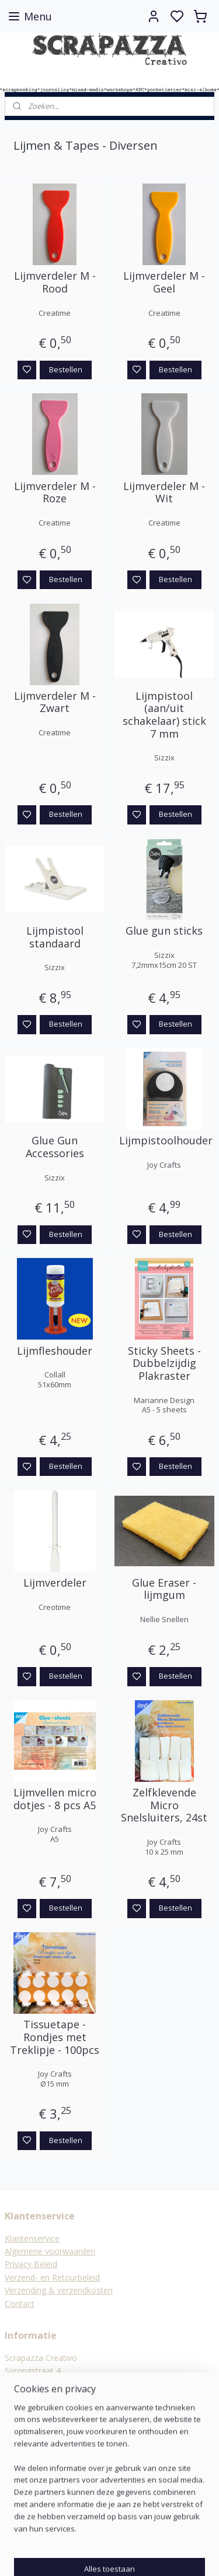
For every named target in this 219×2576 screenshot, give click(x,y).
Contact (19, 2303)
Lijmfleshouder (54, 1351)
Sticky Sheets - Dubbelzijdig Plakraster (164, 1364)
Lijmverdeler (54, 1583)
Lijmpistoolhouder (164, 1141)
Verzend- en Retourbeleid (52, 2277)
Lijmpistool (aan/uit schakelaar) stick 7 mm (164, 715)
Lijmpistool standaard (55, 937)
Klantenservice (32, 2238)
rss (166, 2554)
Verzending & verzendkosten (59, 2290)
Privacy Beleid (31, 2264)
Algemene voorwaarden (50, 2251)
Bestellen (65, 369)
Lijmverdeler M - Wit (164, 492)
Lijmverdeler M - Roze (55, 492)
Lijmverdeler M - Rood (55, 282)
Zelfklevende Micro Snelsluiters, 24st (164, 1805)
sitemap (142, 2554)
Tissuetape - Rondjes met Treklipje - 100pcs (54, 2038)
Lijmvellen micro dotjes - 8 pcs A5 (54, 1799)
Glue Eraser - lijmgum (164, 1589)
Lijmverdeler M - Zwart (55, 702)
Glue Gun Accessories (55, 1147)
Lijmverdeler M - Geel (164, 282)
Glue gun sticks (164, 931)
